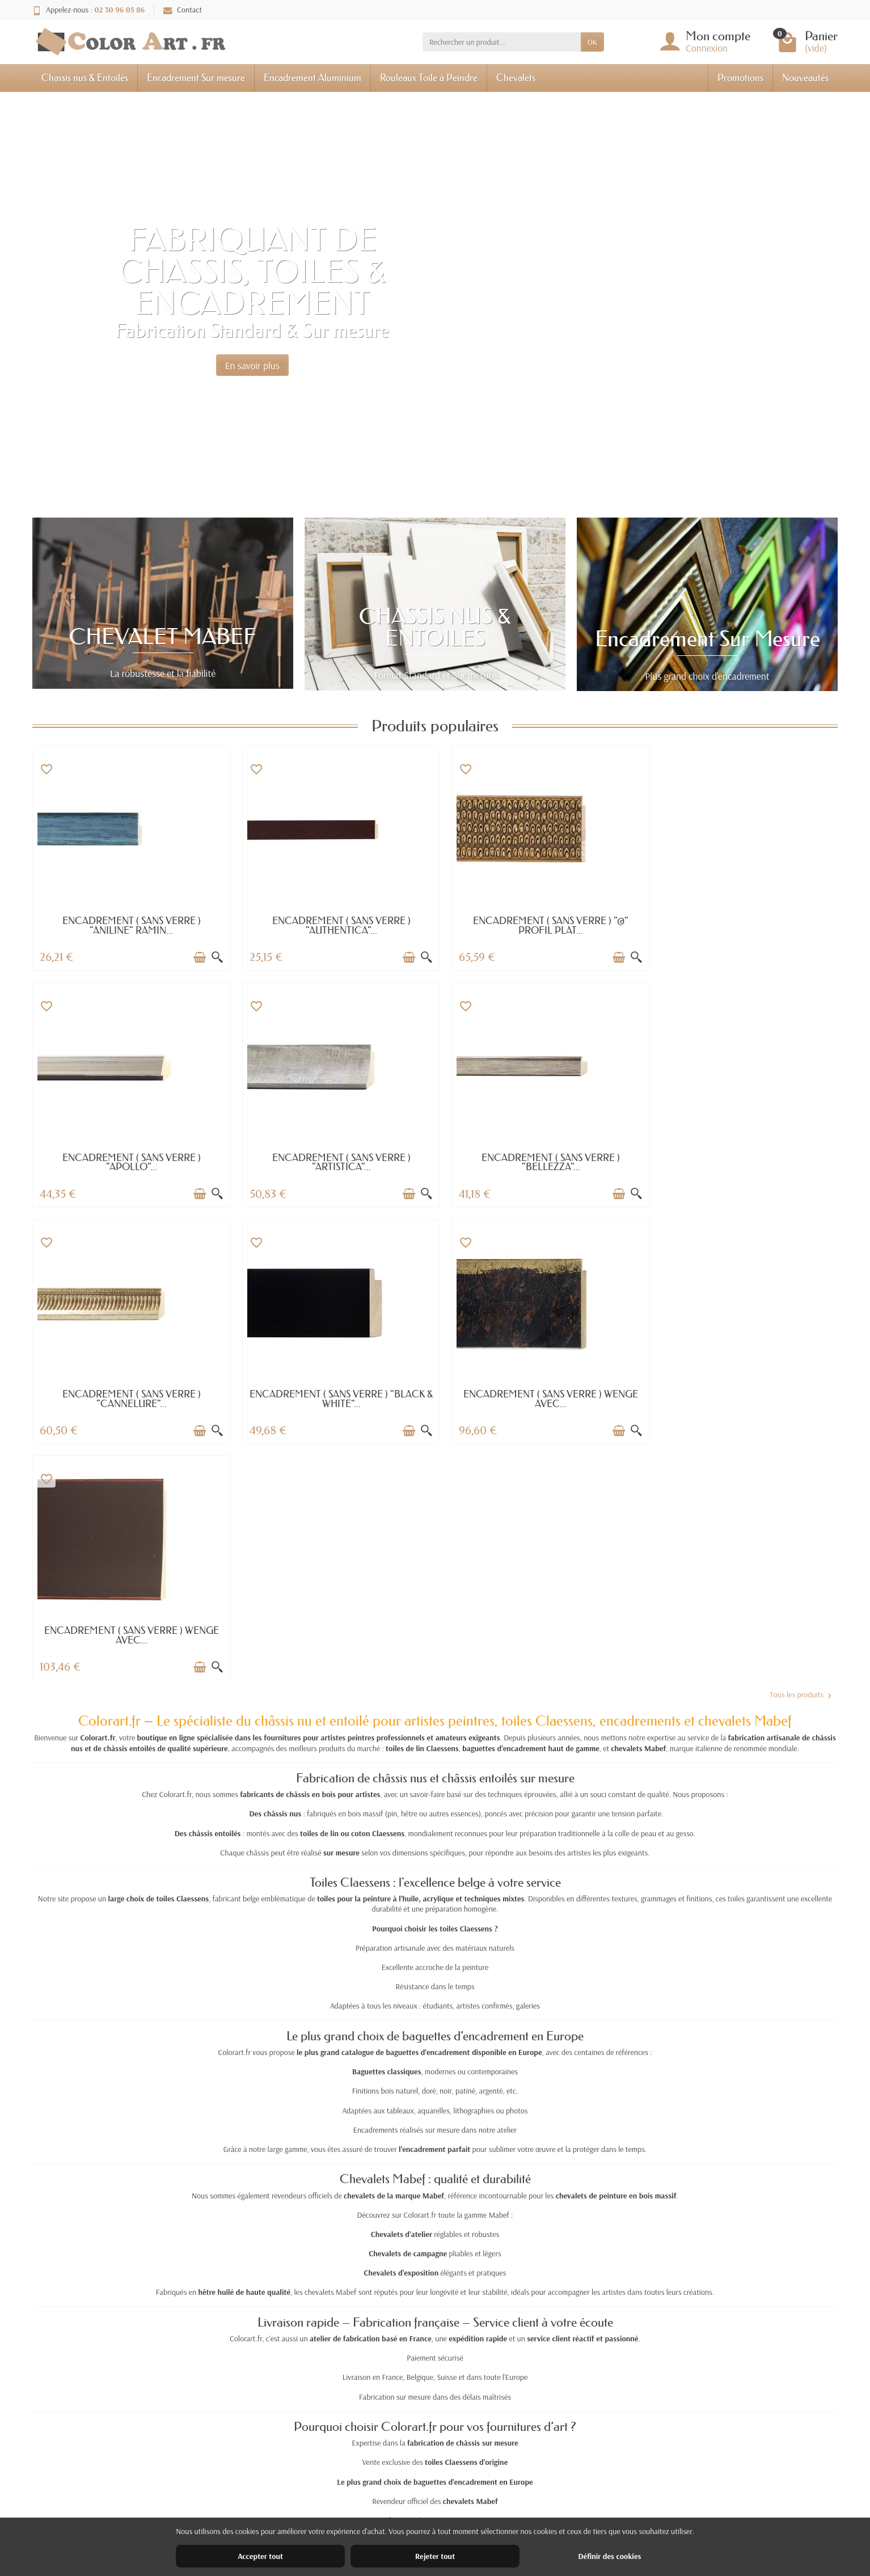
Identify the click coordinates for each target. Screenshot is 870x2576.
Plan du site (619, 2512)
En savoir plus (252, 365)
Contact (182, 10)
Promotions (740, 77)
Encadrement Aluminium (312, 77)
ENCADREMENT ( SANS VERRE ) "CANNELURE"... (537, 1162)
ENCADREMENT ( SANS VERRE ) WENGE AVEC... (128, 1398)
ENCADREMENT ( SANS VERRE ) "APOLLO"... (741, 925)
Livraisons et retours (285, 2482)
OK (592, 42)
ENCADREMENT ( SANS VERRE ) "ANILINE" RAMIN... (129, 925)
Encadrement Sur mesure (196, 77)
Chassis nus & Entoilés (84, 77)
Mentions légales (627, 2482)
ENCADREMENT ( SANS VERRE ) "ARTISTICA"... (129, 1162)
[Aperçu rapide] (211, 957)
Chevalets (515, 77)
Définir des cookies (609, 2556)
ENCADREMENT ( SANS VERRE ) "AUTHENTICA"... (333, 925)
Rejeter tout (435, 2556)
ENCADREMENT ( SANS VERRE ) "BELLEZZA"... (333, 1162)
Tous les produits (800, 1458)
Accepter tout (260, 2556)
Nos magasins (622, 2497)
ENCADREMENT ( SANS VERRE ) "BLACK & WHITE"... (741, 1162)
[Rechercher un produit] (502, 42)
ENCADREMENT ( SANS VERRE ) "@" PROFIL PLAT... (537, 925)
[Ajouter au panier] (194, 957)
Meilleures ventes (454, 2512)
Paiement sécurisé (281, 2512)
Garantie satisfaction (285, 2497)
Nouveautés (805, 77)
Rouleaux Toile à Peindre (429, 77)
